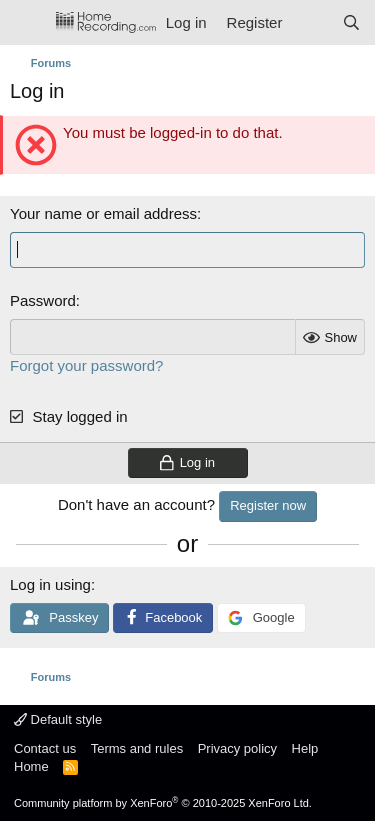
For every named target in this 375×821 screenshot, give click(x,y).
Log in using (50, 584)
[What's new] (311, 22)
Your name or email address (103, 213)
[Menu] (27, 23)
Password (43, 300)
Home (31, 766)
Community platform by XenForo (163, 803)
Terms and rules (137, 748)
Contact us (45, 748)
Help (305, 748)
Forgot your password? (86, 365)
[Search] (351, 22)
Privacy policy (237, 748)
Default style (58, 719)
